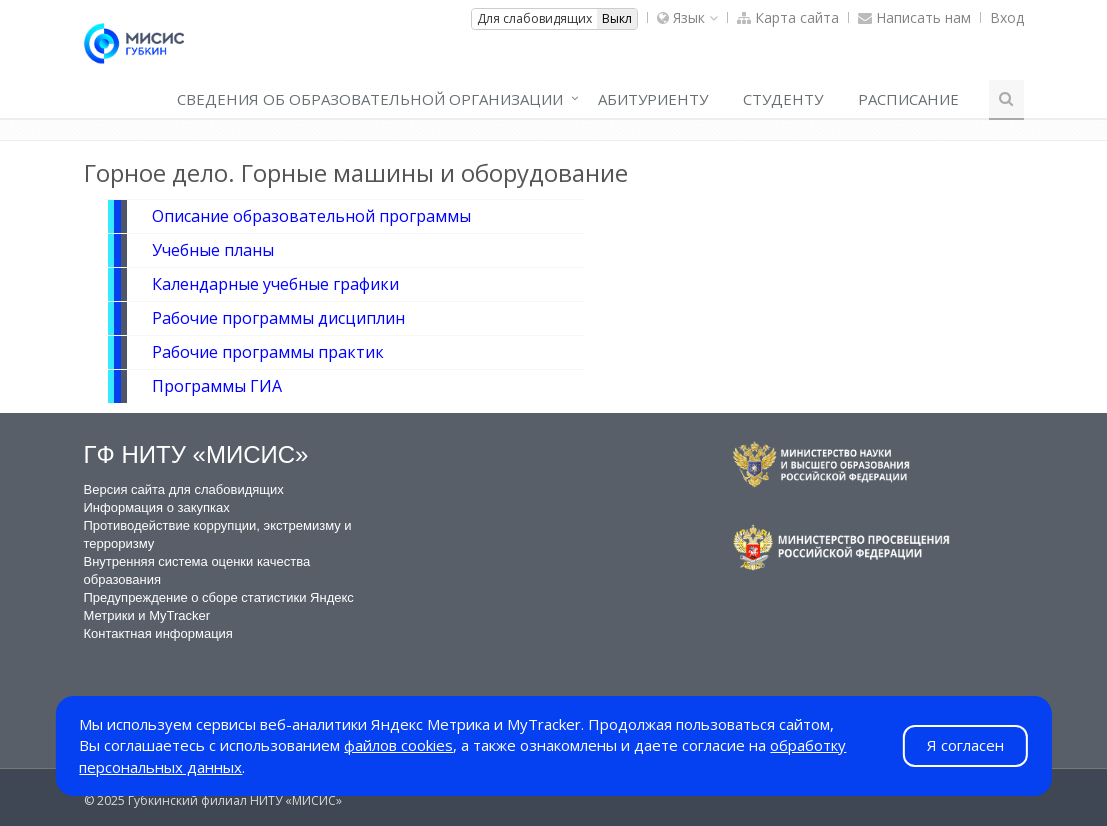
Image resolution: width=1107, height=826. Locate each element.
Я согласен (965, 745)
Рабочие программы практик (268, 352)
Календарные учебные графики (275, 284)
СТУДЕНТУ (783, 99)
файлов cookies (398, 745)
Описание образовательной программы (311, 216)
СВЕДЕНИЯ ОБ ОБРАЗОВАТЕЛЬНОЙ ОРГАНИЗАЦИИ (370, 99)
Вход (1007, 17)
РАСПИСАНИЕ (908, 99)
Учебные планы (213, 250)
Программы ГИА (217, 386)
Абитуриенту (653, 99)
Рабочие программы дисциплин (278, 318)
